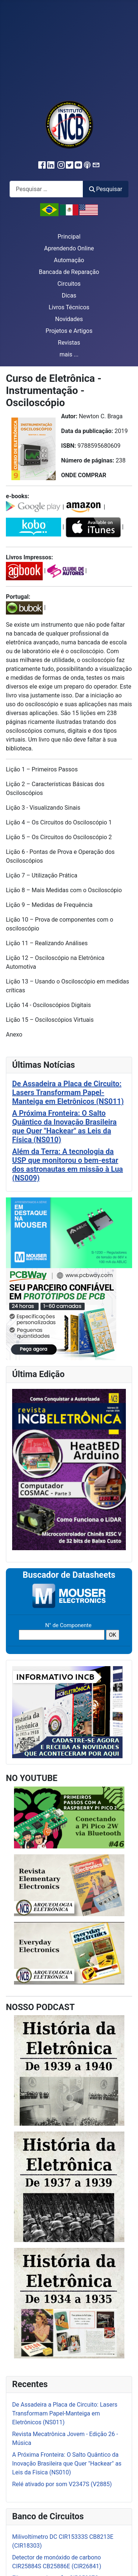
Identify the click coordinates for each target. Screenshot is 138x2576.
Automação (69, 260)
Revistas (69, 342)
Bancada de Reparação (69, 271)
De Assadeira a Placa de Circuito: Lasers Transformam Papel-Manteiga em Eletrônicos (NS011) (68, 1092)
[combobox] (46, 189)
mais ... (69, 354)
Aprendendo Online (69, 248)
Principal (68, 236)
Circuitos (69, 283)
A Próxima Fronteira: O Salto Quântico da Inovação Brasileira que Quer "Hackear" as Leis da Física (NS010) (64, 1126)
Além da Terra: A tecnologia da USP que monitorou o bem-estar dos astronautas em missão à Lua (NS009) (67, 1164)
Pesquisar (105, 189)
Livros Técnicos (69, 307)
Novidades (69, 319)
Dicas (69, 295)
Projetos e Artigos (69, 330)
